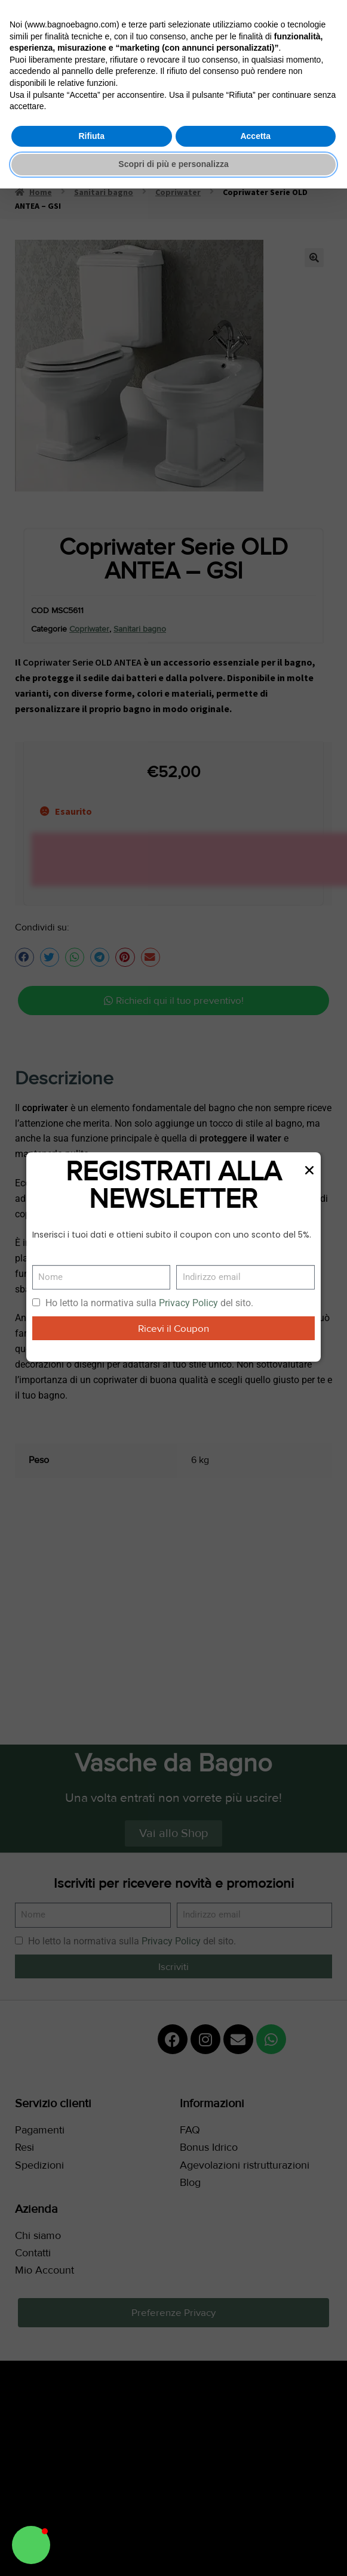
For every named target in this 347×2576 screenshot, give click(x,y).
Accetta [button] (255, 136)
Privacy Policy (188, 1303)
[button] (31, 2545)
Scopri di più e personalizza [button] (173, 164)
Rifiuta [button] (91, 136)
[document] (173, 1288)
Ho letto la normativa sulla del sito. (149, 1303)
